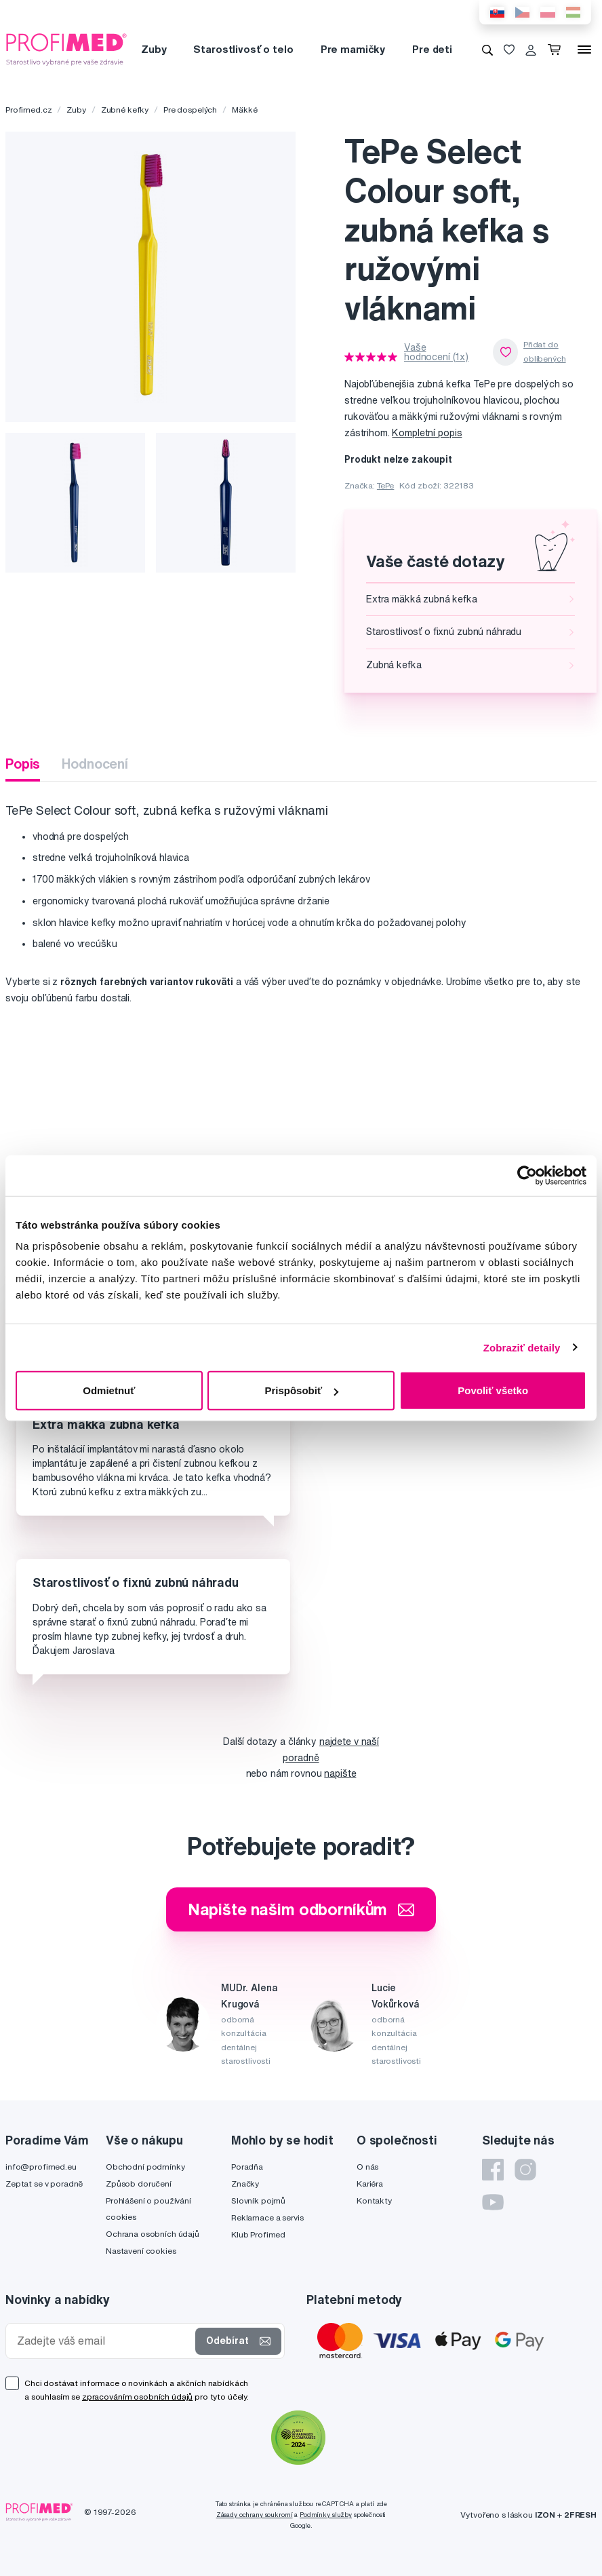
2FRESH (580, 2514)
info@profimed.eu (41, 2166)
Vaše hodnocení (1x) (436, 352)
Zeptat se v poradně (44, 2183)
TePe (385, 485)
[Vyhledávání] (487, 49)
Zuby (153, 49)
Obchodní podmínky (145, 2166)
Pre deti (432, 49)
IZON (545, 2514)
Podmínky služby (326, 2515)
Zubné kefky (124, 109)
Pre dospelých (190, 109)
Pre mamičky (353, 49)
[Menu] (584, 49)
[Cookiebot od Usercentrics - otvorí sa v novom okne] (527, 1175)
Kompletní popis (427, 433)
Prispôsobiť (301, 1390)
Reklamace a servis (267, 2217)
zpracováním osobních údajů (137, 2396)
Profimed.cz (28, 109)
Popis (22, 763)
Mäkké (244, 109)
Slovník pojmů (258, 2200)
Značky (245, 2183)
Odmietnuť (109, 1390)
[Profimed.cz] (66, 49)
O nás (367, 2166)
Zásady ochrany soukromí (254, 2515)
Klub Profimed (258, 2234)
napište (340, 1773)
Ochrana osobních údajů (152, 2233)
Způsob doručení (139, 2183)
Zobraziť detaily (522, 1347)
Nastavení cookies (141, 2250)
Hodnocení (95, 763)
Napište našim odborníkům (301, 1909)
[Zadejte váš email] (103, 2341)
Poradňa (247, 2166)
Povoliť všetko (493, 1390)
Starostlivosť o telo (243, 49)
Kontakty (374, 2200)
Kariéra (370, 2183)
